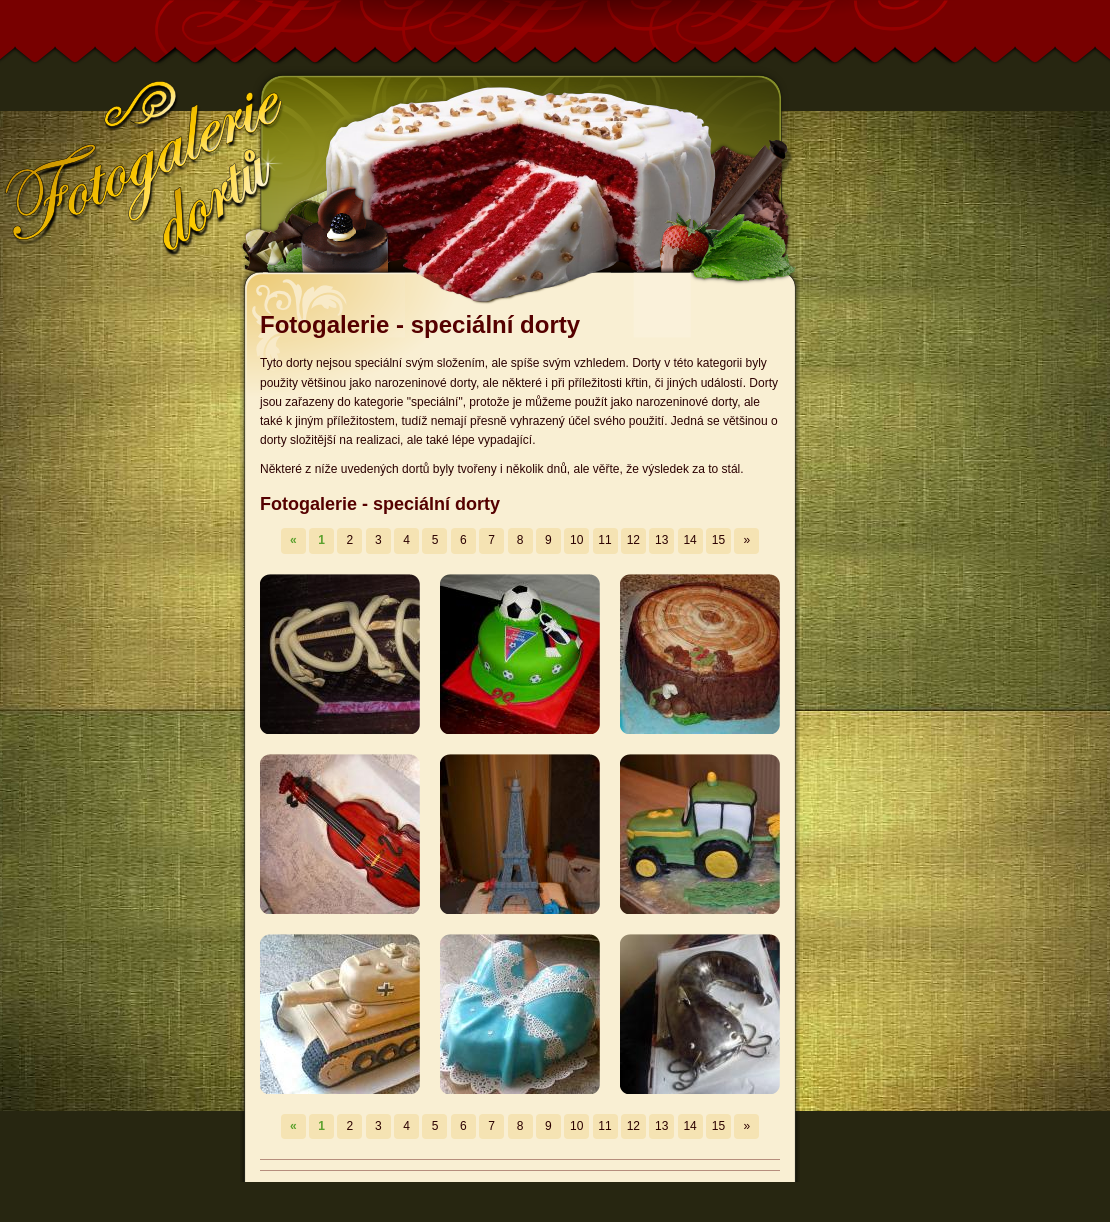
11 (604, 540)
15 (718, 540)
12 (633, 540)
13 (661, 540)
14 (689, 540)
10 (576, 540)
